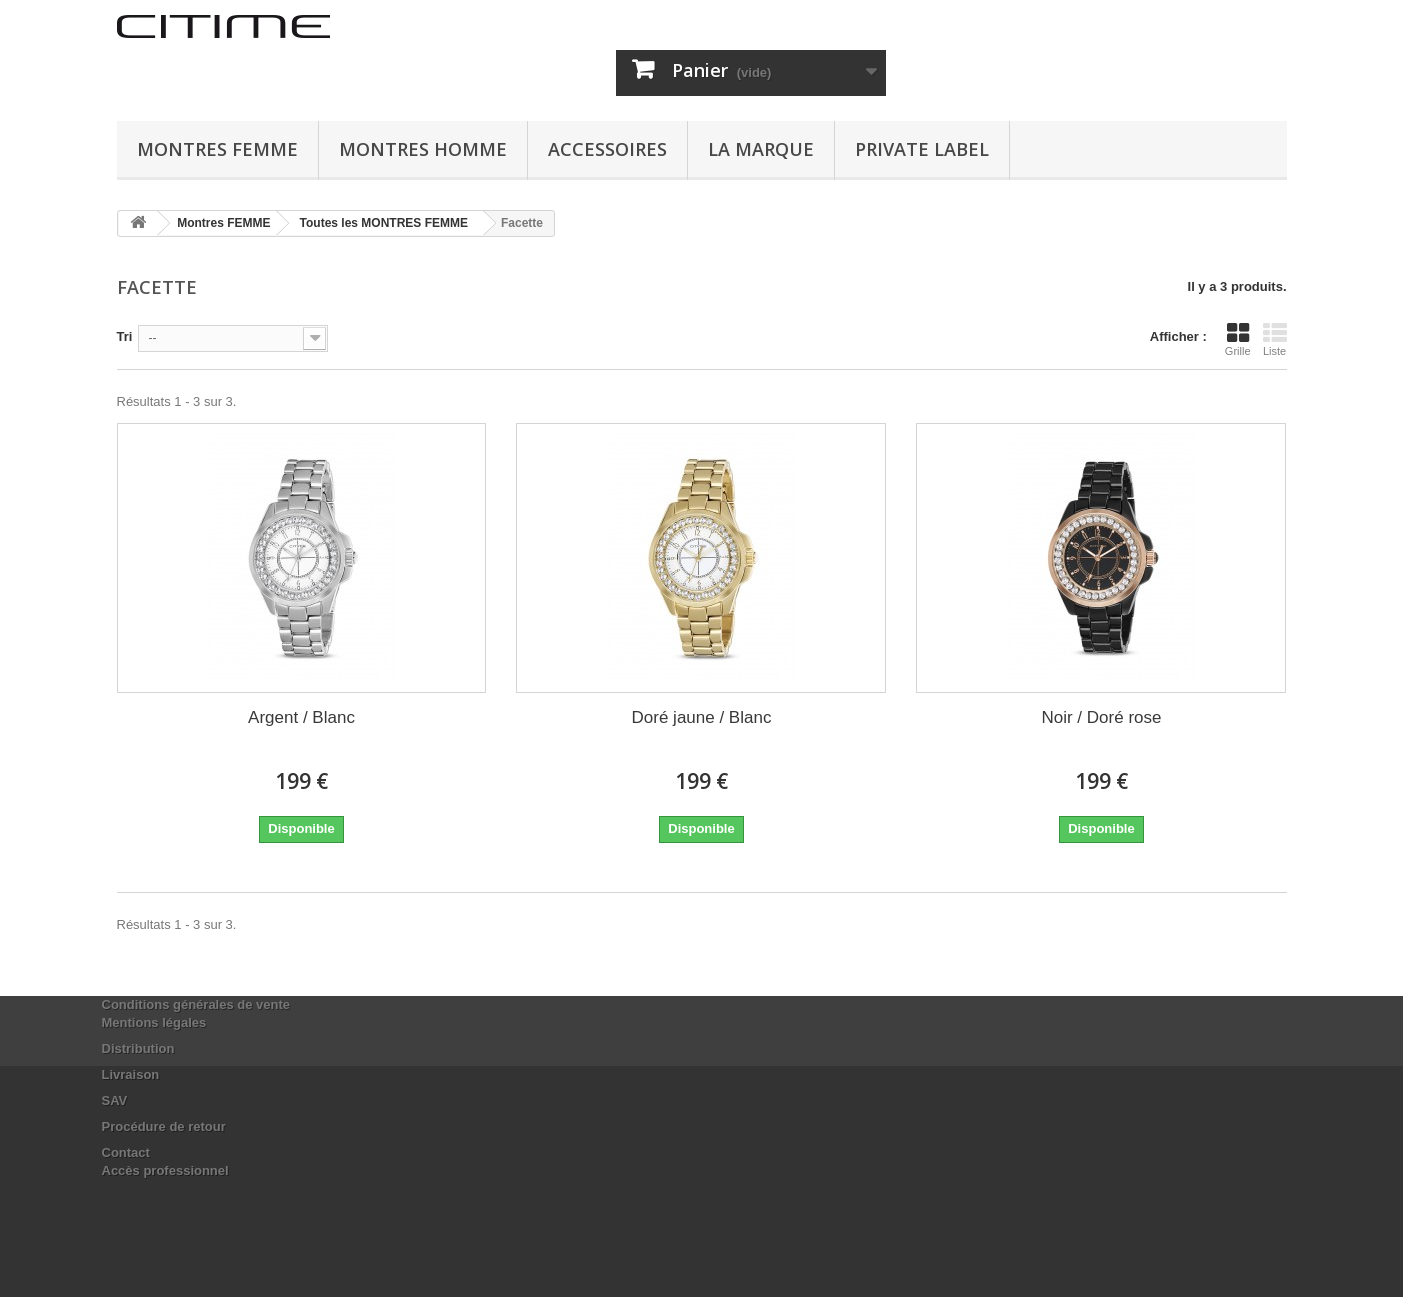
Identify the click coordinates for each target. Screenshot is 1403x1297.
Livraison (131, 1074)
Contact (126, 1152)
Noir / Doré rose (1101, 717)
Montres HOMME (423, 149)
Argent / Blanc (301, 717)
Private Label (922, 149)
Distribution (138, 1048)
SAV (115, 1100)
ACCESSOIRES (607, 149)
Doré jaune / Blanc (702, 717)
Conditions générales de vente (196, 1004)
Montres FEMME (217, 149)
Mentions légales (154, 1022)
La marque (761, 149)
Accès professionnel (165, 1170)
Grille (1238, 339)
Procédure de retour (164, 1126)
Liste (1275, 339)
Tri (125, 336)
